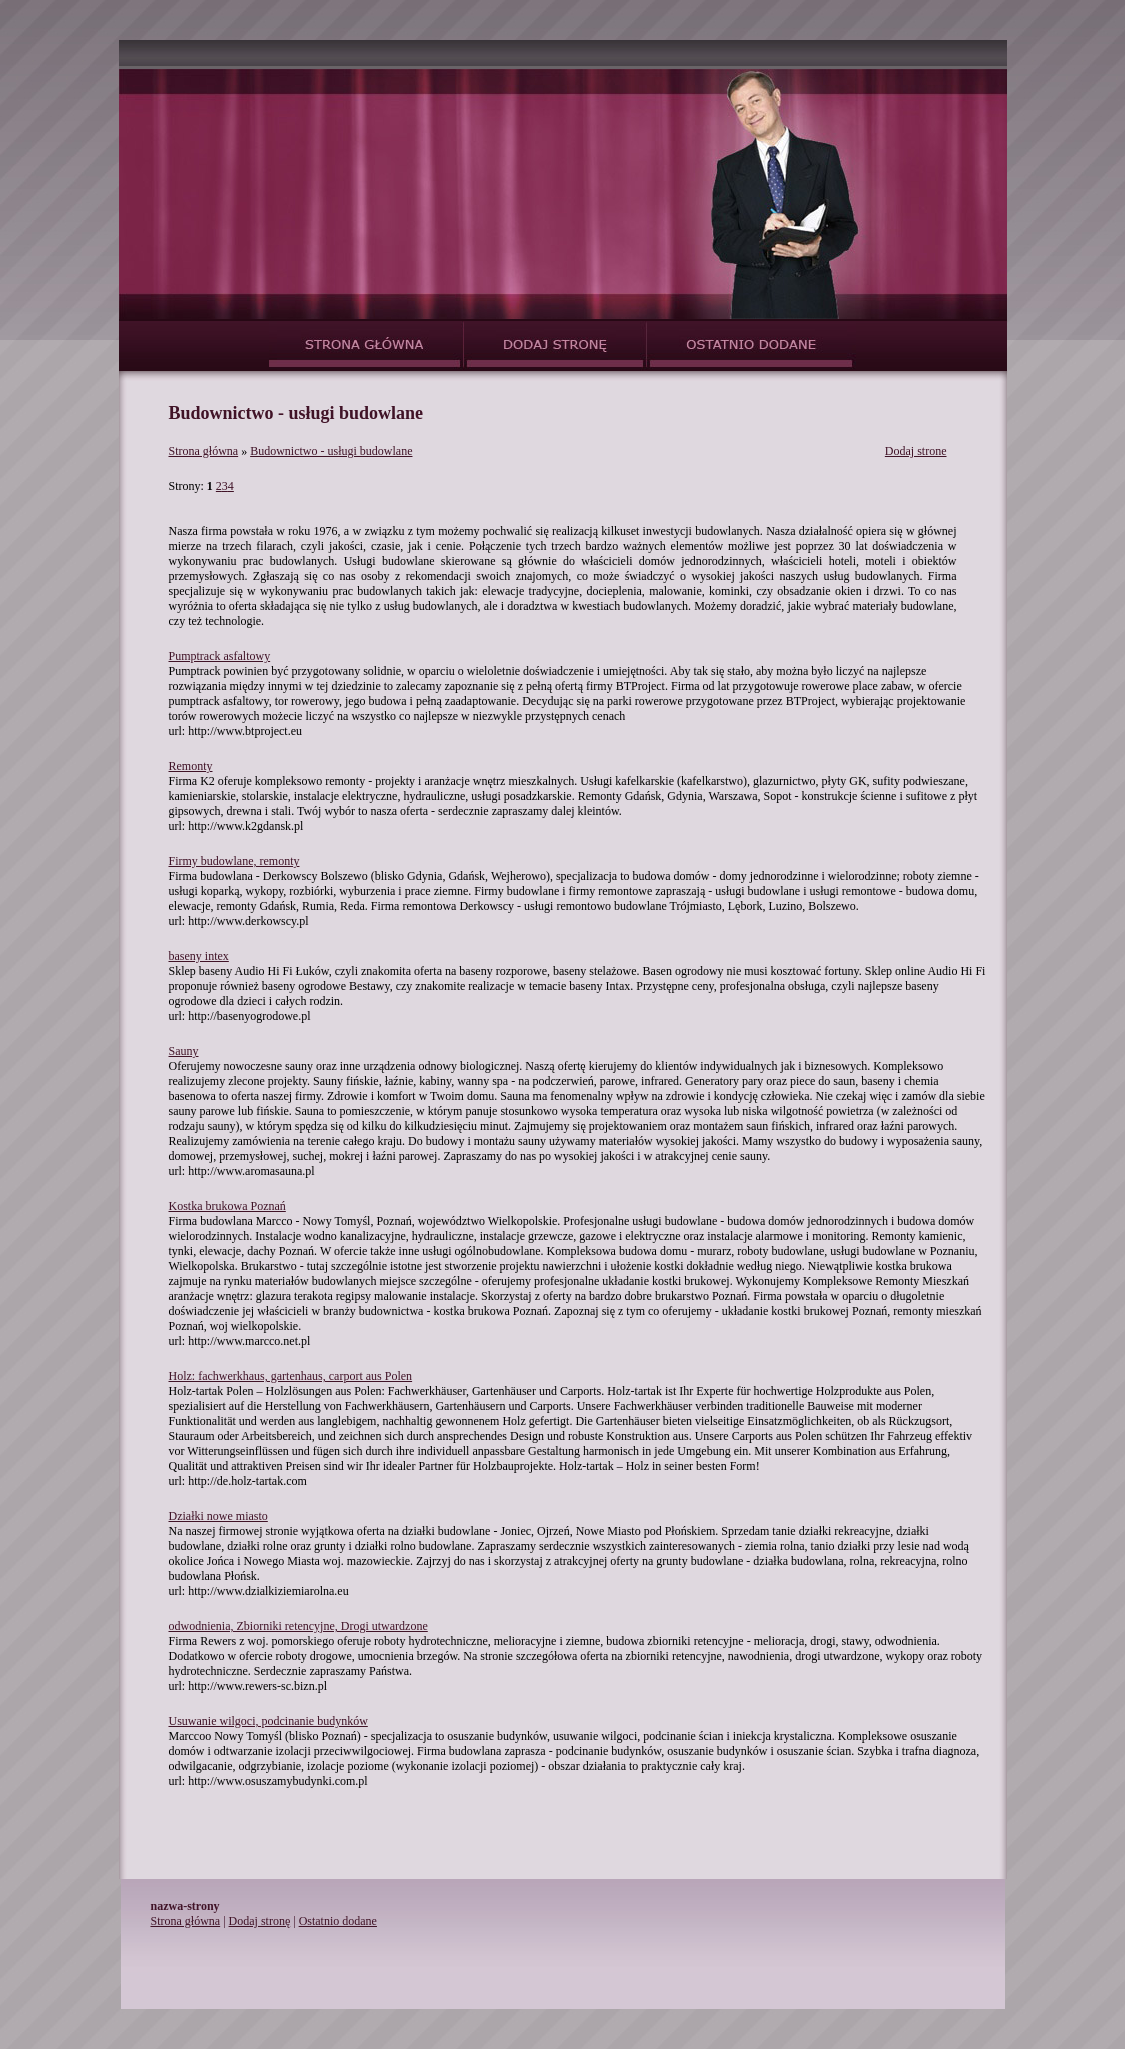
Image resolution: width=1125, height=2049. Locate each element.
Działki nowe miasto (218, 1516)
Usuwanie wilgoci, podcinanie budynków (268, 1721)
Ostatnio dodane (338, 1921)
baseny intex (199, 956)
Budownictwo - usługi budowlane (331, 451)
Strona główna (204, 451)
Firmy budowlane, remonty (234, 861)
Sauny (184, 1051)
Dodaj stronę (260, 1921)
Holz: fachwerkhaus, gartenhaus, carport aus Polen (291, 1376)
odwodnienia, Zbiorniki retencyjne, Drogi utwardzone (298, 1626)
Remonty (191, 766)
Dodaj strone (916, 451)
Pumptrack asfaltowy (220, 656)
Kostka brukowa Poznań (227, 1206)
